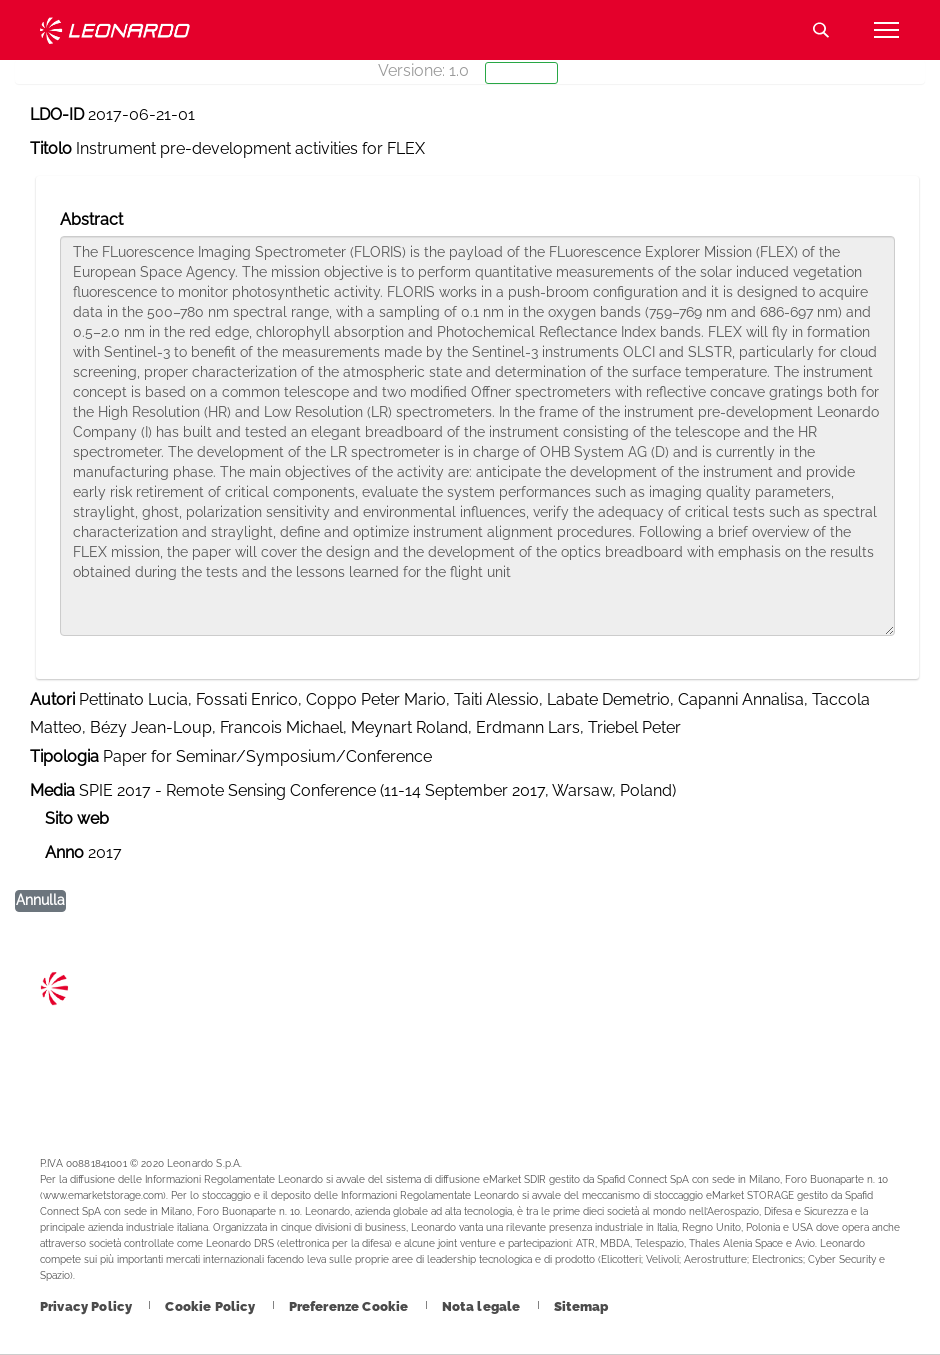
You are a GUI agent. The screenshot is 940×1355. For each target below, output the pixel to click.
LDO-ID (57, 114)
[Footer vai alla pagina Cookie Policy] (211, 1306)
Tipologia (64, 756)
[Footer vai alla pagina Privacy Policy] (87, 1306)
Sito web (77, 818)
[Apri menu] (886, 30)
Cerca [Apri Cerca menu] (821, 30)
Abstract (91, 219)
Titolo (51, 148)
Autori (52, 699)
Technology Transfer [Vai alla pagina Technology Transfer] (115, 30)
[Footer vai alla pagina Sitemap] (581, 1306)
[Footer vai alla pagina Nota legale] (483, 1306)
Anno (64, 852)
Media (52, 790)
